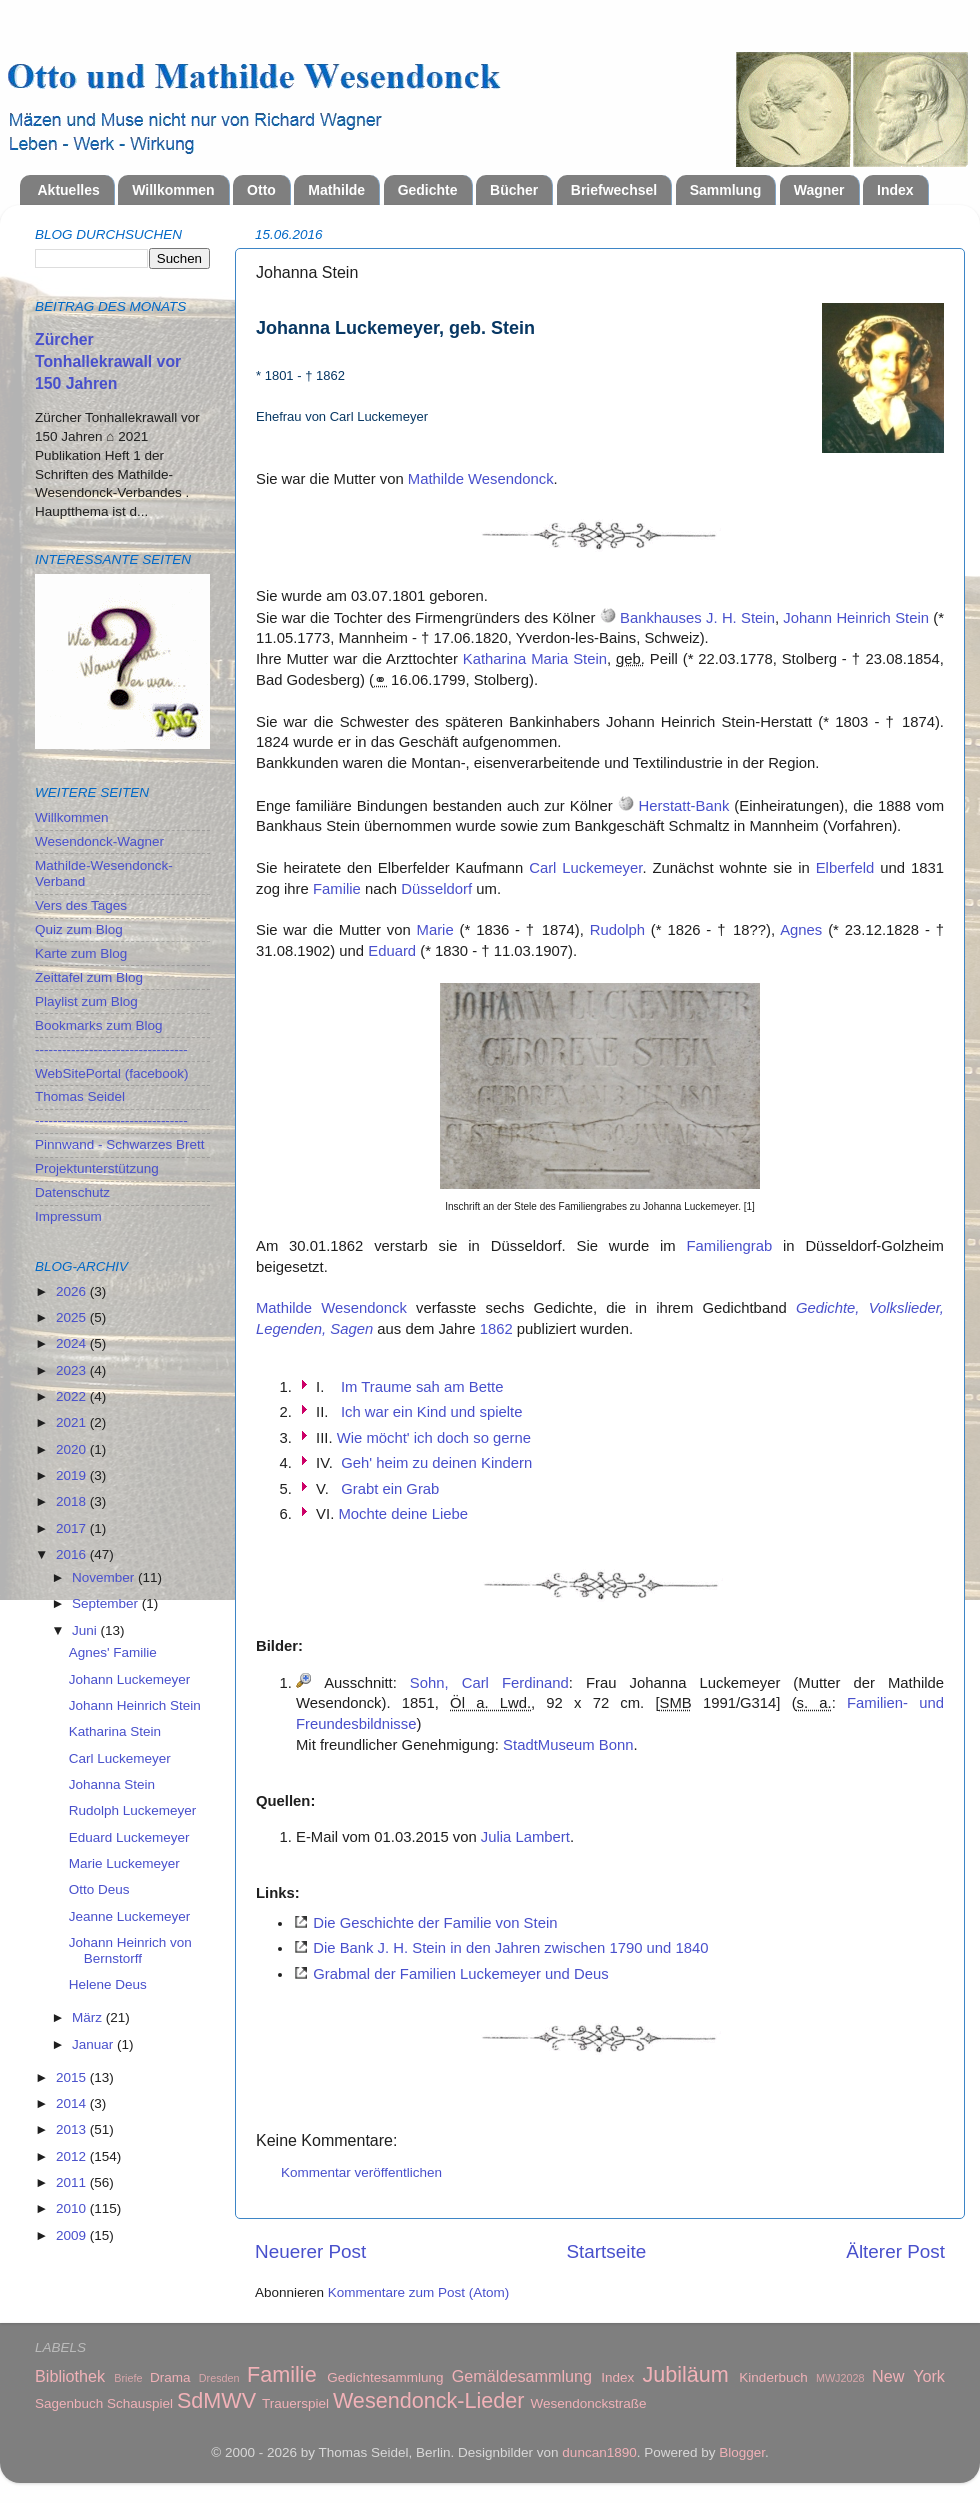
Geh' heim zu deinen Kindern (436, 1463)
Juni (86, 1630)
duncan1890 (599, 2452)
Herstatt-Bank (684, 806)
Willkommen (173, 190)
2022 (73, 1396)
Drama (170, 2377)
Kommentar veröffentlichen (361, 2172)
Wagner (819, 190)
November (105, 1577)
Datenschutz (72, 1192)
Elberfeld (845, 868)
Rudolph (617, 930)
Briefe (128, 2378)
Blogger (742, 2452)
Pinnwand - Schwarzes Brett (120, 1144)
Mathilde (336, 190)
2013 (73, 2129)
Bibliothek (70, 2376)
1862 (496, 1329)
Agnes (801, 930)
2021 (73, 1422)
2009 (73, 2235)
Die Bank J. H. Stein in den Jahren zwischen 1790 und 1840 (510, 1948)
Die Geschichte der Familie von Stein (435, 1923)
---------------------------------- (111, 1049)
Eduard (392, 951)
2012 (73, 2156)
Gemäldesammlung (522, 2376)
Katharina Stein (115, 1731)
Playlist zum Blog (86, 1001)
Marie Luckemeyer (124, 1863)
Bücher (514, 190)
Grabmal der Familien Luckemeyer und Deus (460, 1974)
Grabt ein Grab (390, 1489)
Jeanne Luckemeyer (130, 1916)
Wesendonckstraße (589, 2403)
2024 (73, 1343)
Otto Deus (99, 1889)
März (89, 2017)
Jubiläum (685, 2374)
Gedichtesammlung (385, 2377)
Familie (337, 889)
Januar (94, 2044)
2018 (73, 1501)
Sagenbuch (69, 2403)
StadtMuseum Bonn (568, 1745)
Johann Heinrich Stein (856, 618)
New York (908, 2376)
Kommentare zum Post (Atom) (419, 2292)
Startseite (606, 2251)
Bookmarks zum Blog (99, 1025)
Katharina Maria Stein (535, 659)
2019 (73, 1475)
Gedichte (428, 190)
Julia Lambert (525, 1837)
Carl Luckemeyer (585, 868)
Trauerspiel (295, 2403)
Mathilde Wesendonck (481, 479)
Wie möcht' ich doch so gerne (434, 1438)
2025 (73, 1317)
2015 (73, 2077)
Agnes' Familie (113, 1652)
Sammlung (726, 190)
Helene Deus (108, 1984)
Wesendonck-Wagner (99, 841)
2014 (73, 2103)
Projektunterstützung (97, 1168)
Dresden (219, 2378)
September (107, 1603)
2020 (73, 1449)
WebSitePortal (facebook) (112, 1073)
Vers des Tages (81, 905)
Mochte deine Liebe (403, 1514)
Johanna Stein (112, 1784)
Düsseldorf (436, 889)
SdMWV (216, 2400)
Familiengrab (729, 1246)
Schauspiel (140, 2403)
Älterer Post (895, 2251)
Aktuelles (69, 190)
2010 (73, 2208)
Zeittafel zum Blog (89, 977)
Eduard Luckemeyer (129, 1837)
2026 (73, 1291)
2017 (73, 1528)
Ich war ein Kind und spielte (432, 1412)
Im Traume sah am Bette (422, 1387)
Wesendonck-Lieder (429, 2400)
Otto (261, 190)
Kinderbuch (773, 2377)
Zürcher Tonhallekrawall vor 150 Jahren (108, 361)
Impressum (68, 1216)
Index (895, 190)
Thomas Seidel (80, 1096)
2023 (73, 1370)
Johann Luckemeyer (130, 1679)
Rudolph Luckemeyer (133, 1810)
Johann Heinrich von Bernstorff (130, 1950)
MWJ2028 (840, 2378)
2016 (73, 1554)
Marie (435, 930)
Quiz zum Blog (79, 929)
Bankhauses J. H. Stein (697, 618)
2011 (73, 2182)
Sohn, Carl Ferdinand (489, 1683)
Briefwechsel (614, 190)
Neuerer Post (310, 2251)
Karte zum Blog (81, 953)
